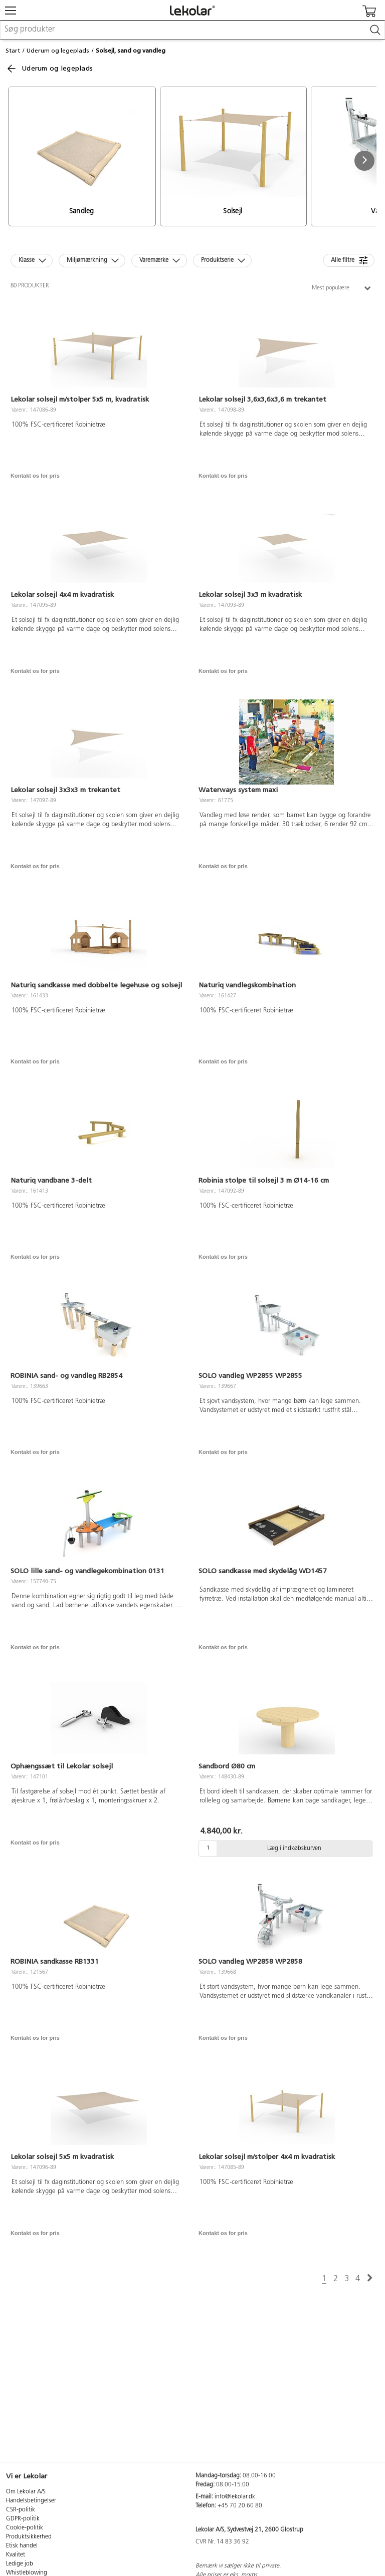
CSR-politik (20, 2510)
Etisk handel (22, 2546)
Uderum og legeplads (58, 50)
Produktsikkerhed (29, 2537)
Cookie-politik (24, 2528)
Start (13, 50)
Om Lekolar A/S (26, 2492)
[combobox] (192, 30)
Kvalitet (15, 2555)
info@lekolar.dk (235, 2497)
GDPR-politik (23, 2519)
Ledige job (19, 2564)
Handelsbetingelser (31, 2501)
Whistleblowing (26, 2573)
